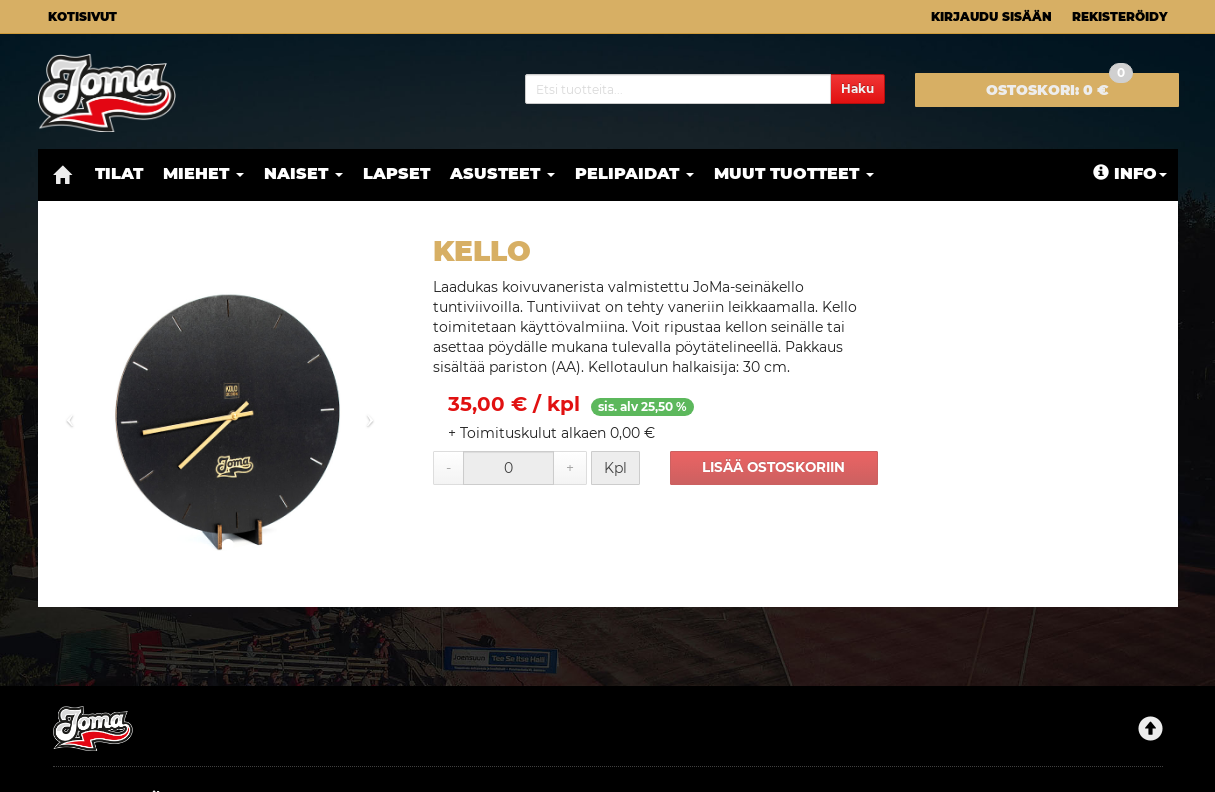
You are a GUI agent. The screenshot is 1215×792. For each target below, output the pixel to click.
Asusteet (502, 173)
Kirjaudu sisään (991, 16)
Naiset (303, 173)
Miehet (203, 173)
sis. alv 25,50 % (642, 406)
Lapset (396, 173)
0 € (1059, 86)
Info (1130, 173)
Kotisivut (82, 16)
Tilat (119, 173)
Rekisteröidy (1120, 16)
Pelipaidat (634, 173)
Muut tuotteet (794, 173)
